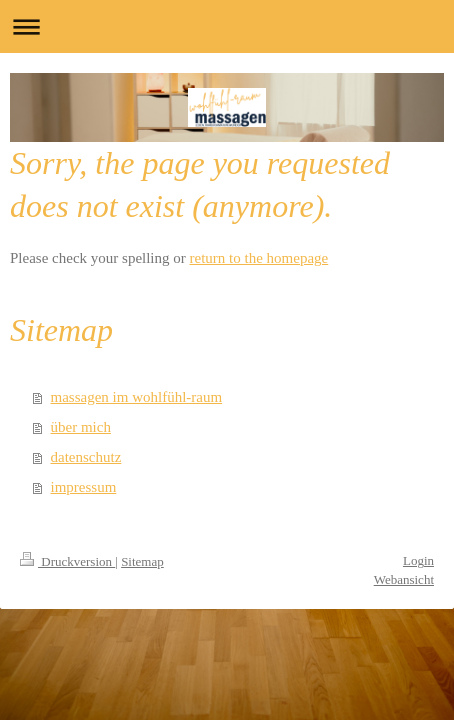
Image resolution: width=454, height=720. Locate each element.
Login (418, 560)
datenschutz (86, 457)
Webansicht (404, 579)
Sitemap (142, 561)
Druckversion (67, 561)
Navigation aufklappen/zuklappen (227, 26)
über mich (81, 427)
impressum (84, 487)
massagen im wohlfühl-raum (137, 397)
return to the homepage (259, 258)
